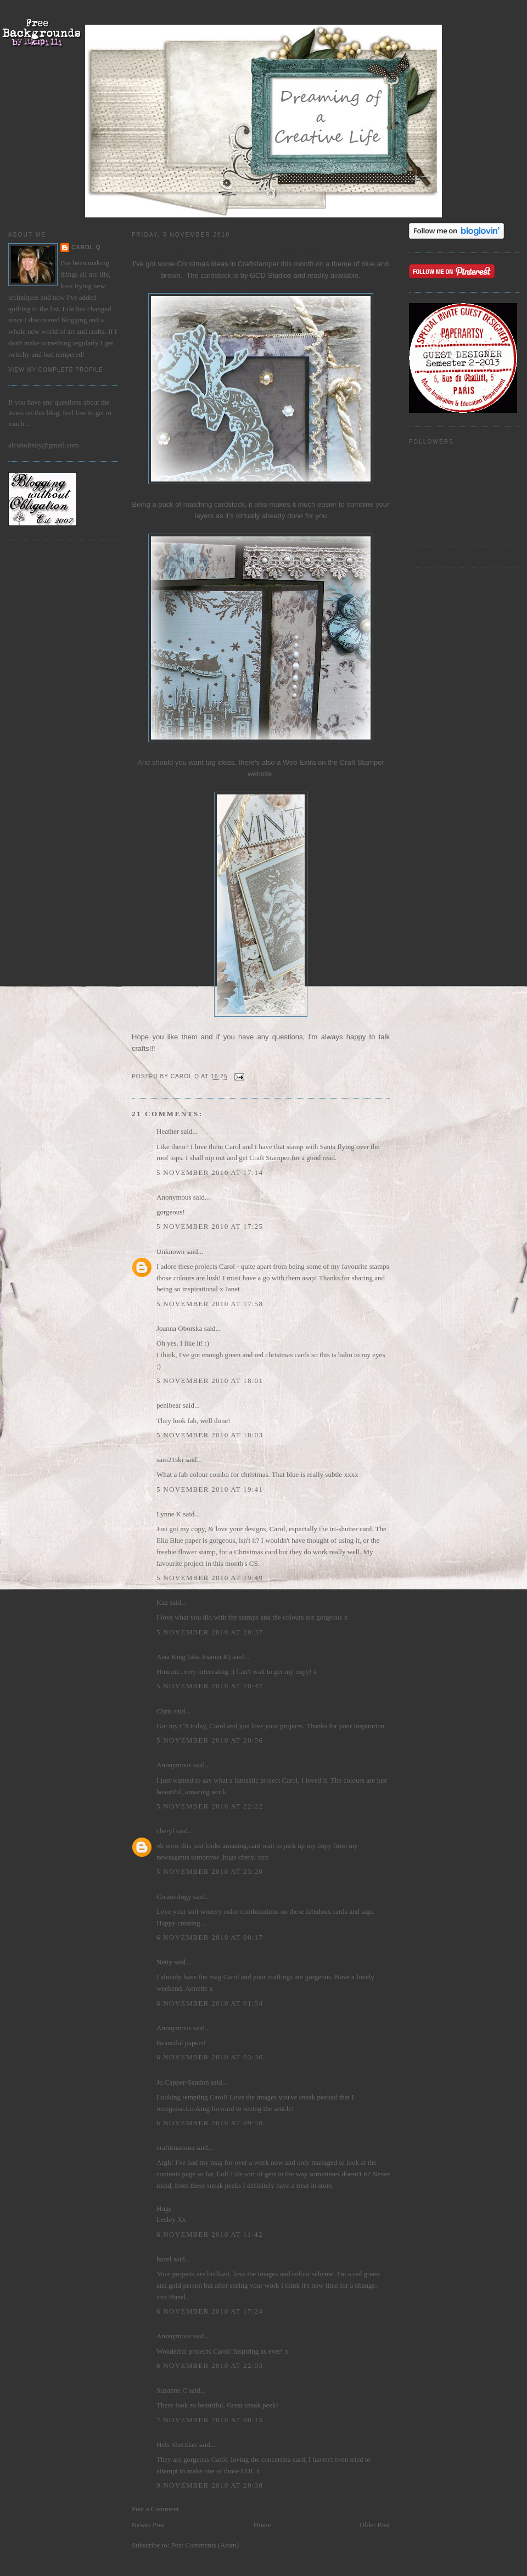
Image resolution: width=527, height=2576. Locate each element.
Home (262, 2525)
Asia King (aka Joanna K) (193, 1657)
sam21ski (169, 1459)
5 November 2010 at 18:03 (209, 1435)
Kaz (162, 1602)
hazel (163, 2259)
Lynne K (168, 1514)
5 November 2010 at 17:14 (209, 1172)
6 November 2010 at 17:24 (209, 2311)
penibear (168, 1405)
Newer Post (148, 2525)
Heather (167, 1131)
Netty (164, 1962)
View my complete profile (55, 370)
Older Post (375, 2525)
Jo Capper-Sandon (182, 2082)
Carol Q (86, 247)
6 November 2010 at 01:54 (209, 2003)
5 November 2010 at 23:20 (209, 1871)
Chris (164, 1711)
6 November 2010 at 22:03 (209, 2365)
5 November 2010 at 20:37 (209, 1632)
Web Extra (299, 762)
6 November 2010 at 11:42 (209, 2234)
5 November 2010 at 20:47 (209, 1686)
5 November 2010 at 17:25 (209, 1226)
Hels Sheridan (176, 2444)
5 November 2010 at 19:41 (209, 1489)
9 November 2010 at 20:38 (209, 2485)
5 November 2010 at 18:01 (209, 1380)
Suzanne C (171, 2390)
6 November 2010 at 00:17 (209, 1937)
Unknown (170, 1251)
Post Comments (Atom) (205, 2545)
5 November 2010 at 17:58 (209, 1304)
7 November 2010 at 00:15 (209, 2420)
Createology (174, 1896)
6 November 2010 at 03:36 (209, 2057)
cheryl (165, 1831)
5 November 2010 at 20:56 (209, 1740)
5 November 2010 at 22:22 (209, 1806)
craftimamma (175, 2147)
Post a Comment (155, 2509)
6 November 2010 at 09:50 (209, 2123)
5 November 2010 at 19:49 (209, 1577)
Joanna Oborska (179, 1328)
